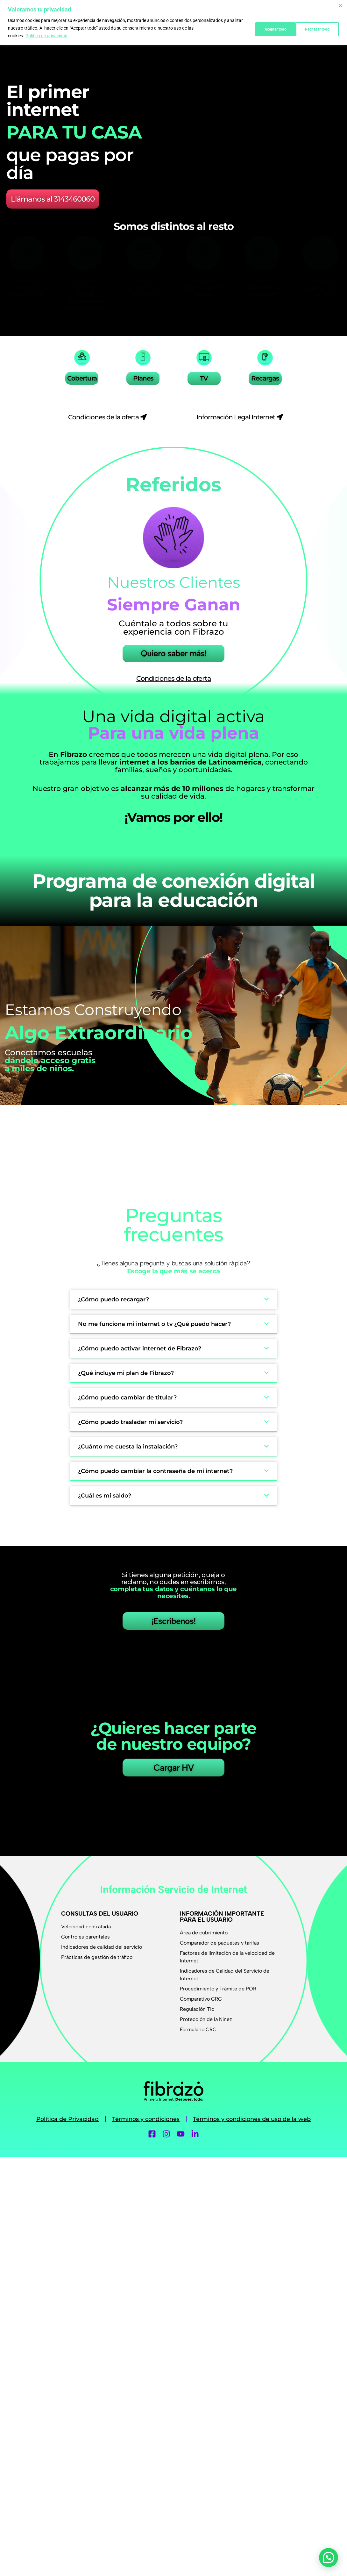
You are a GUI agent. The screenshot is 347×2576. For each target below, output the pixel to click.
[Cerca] (340, 5)
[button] (173, 1296)
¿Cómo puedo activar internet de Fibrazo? (139, 1344)
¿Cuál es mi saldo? (104, 1491)
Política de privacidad (46, 35)
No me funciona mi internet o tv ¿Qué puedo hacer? (154, 1320)
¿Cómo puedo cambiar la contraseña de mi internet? (155, 1467)
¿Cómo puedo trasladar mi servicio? (130, 1418)
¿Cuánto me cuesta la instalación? (128, 1442)
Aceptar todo (317, 28)
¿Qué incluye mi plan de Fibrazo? (126, 1369)
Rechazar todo (268, 28)
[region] (173, 22)
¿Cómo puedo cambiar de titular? (127, 1393)
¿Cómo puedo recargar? (113, 1295)
